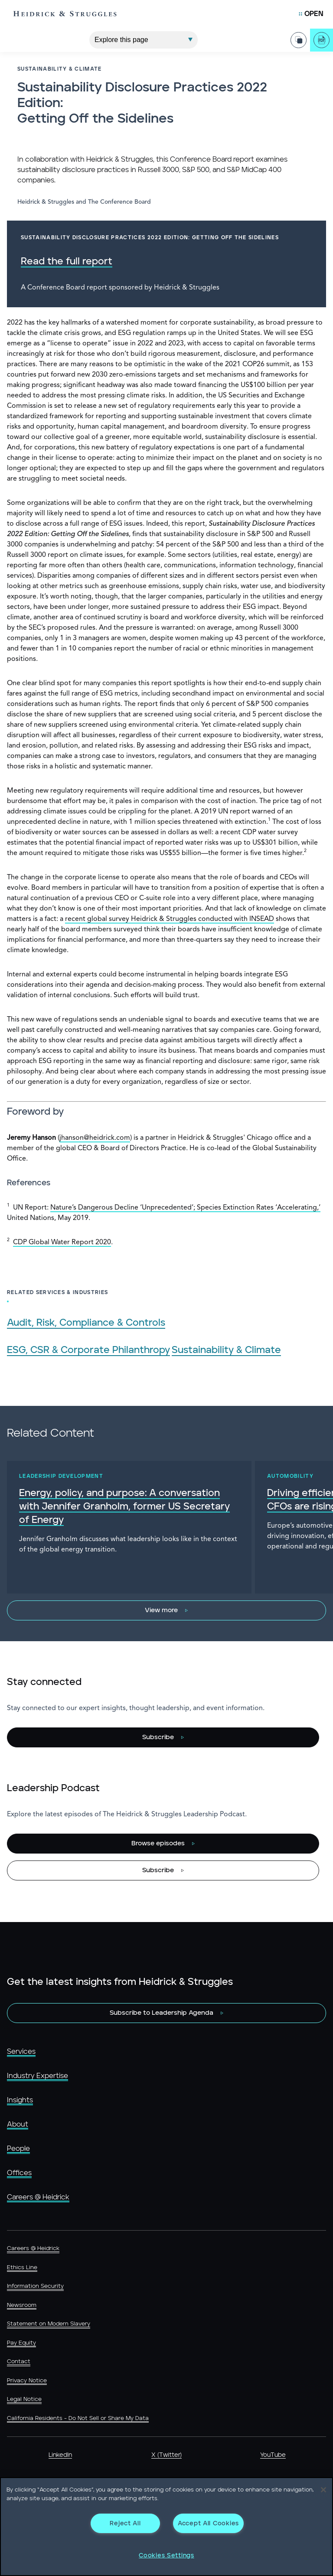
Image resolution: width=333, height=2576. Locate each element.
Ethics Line (22, 2267)
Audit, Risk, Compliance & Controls (86, 1323)
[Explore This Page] (144, 36)
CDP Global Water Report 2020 (62, 1242)
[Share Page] (298, 35)
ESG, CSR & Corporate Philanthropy (88, 1350)
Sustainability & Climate (226, 1350)
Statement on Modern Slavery (48, 2324)
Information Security (35, 2286)
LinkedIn (60, 2455)
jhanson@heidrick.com (94, 1138)
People (18, 2148)
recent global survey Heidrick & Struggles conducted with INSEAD (169, 919)
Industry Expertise (37, 2075)
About (17, 2124)
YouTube (273, 2455)
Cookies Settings (166, 2555)
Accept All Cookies (208, 2523)
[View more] (166, 1610)
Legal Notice (24, 2399)
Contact (18, 2362)
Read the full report (66, 262)
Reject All (125, 2523)
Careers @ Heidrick (38, 2197)
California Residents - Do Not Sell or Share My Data (78, 2418)
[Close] (323, 2489)
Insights (20, 2100)
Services (21, 2051)
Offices (19, 2172)
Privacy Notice (27, 2381)
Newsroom (21, 2305)
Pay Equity (21, 2343)
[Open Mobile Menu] (311, 14)
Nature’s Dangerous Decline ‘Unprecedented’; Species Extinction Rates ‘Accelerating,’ (185, 1207)
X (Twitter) (166, 2455)
